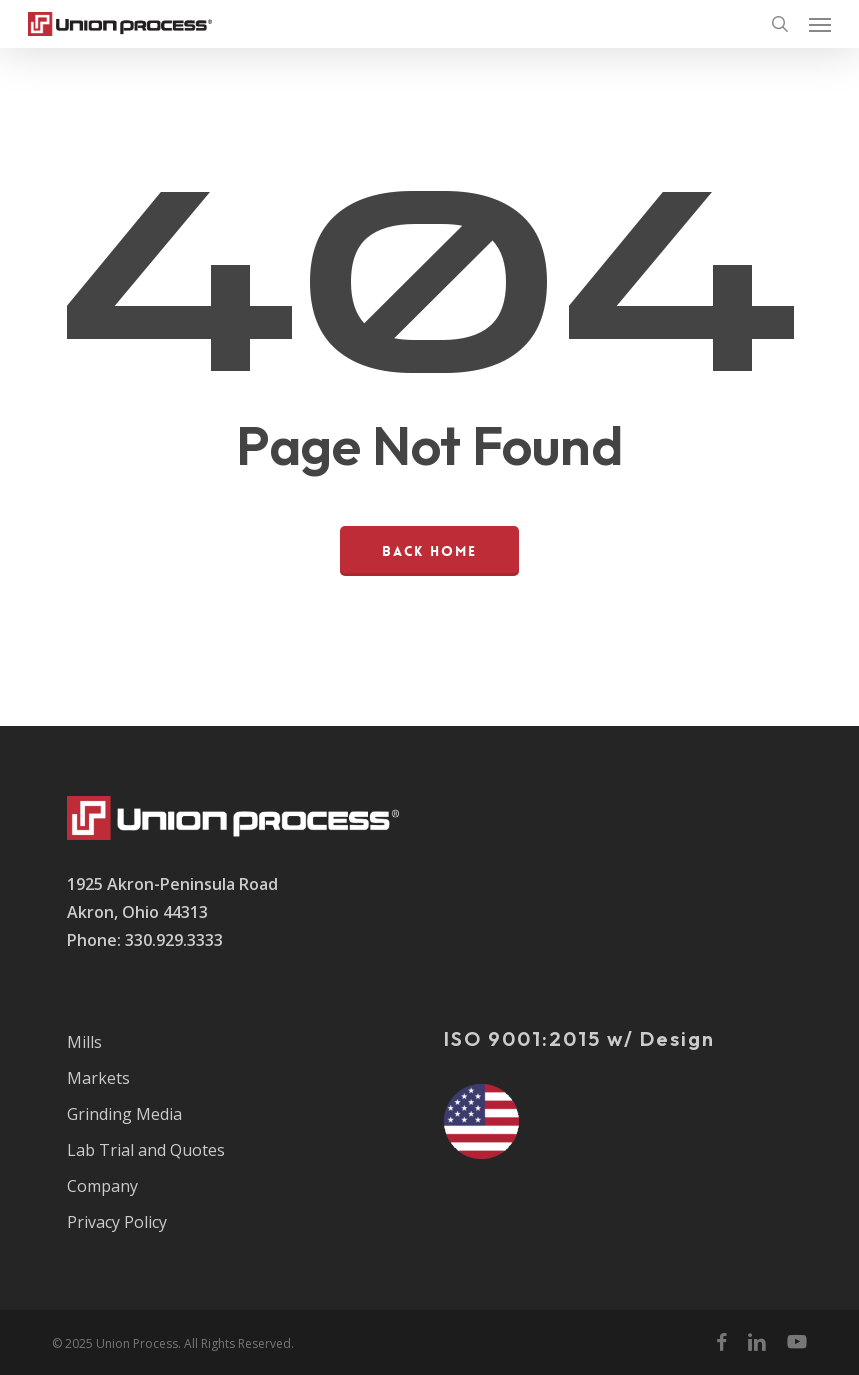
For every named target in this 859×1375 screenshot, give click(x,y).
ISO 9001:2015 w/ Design (579, 1038)
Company (102, 1186)
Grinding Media (124, 1114)
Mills (84, 1042)
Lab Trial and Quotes (146, 1150)
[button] (820, 24)
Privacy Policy (117, 1222)
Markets (98, 1078)
